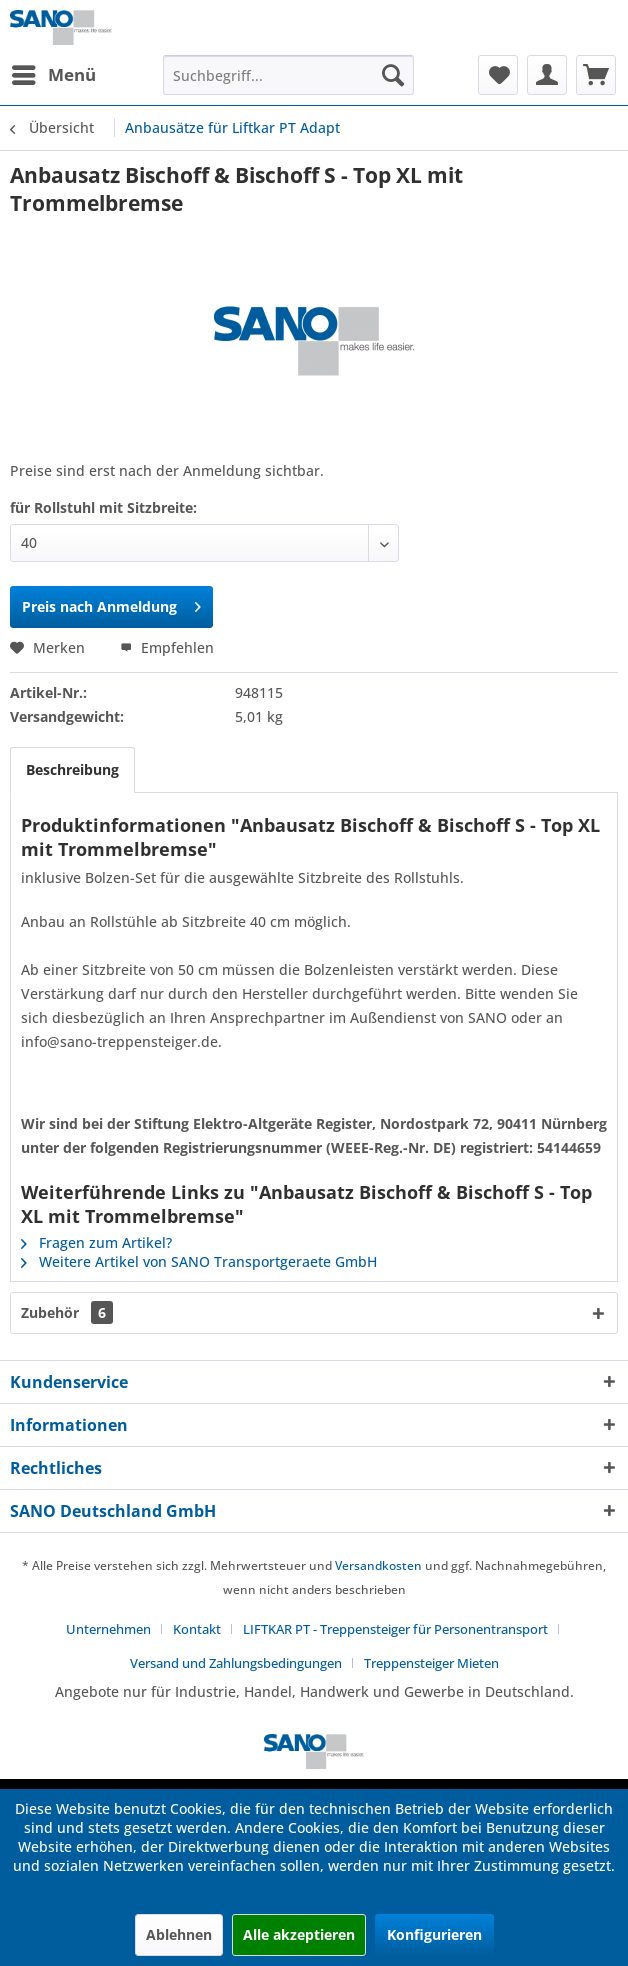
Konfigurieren (434, 1934)
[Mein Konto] (547, 75)
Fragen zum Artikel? (96, 1242)
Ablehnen (179, 1934)
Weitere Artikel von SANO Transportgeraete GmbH (199, 1261)
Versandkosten (378, 1565)
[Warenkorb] (596, 75)
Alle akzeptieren (299, 1934)
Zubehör (67, 1312)
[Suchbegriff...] (288, 75)
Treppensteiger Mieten (431, 1663)
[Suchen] (393, 75)
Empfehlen (167, 647)
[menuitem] (53, 75)
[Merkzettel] (498, 75)
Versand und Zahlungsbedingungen (236, 1663)
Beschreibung (72, 769)
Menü (54, 72)
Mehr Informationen (314, 1884)
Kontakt (197, 1629)
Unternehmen (108, 1629)
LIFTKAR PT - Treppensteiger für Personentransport (395, 1629)
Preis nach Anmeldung (111, 603)
